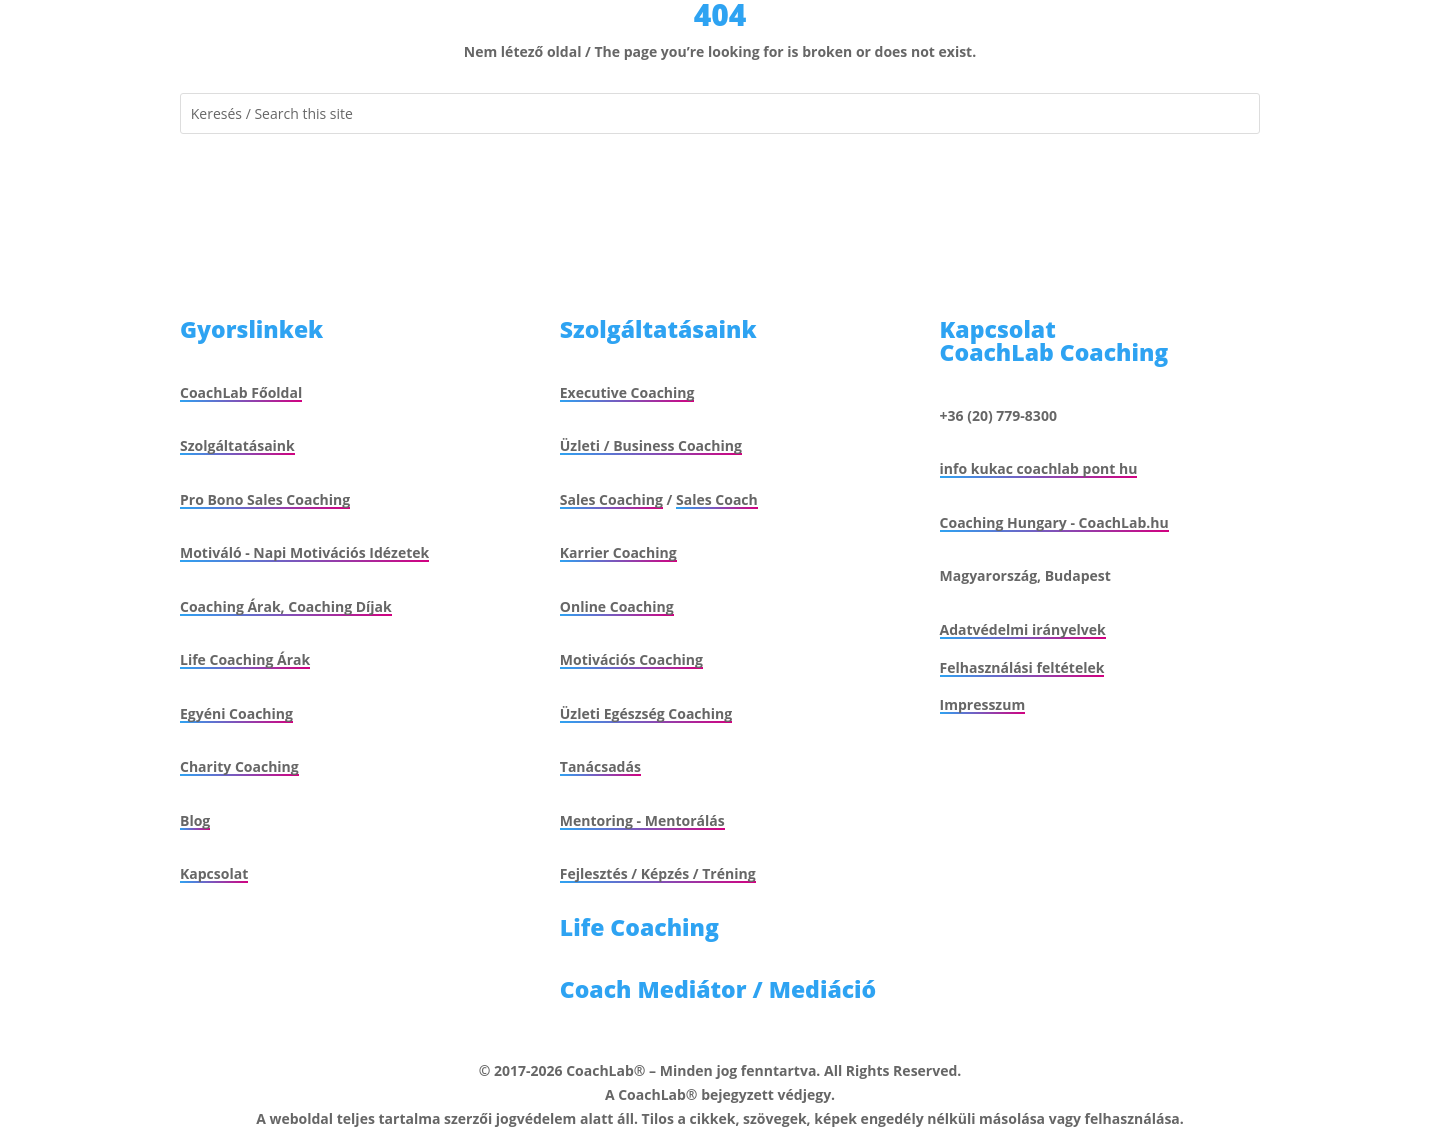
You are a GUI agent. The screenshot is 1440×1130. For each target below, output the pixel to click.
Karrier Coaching (618, 552)
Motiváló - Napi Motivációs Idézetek (304, 552)
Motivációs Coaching (631, 659)
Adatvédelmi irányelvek (1023, 629)
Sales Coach (717, 499)
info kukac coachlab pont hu (1039, 468)
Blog (195, 820)
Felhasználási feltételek (1022, 667)
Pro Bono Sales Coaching (265, 499)
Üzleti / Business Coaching (651, 445)
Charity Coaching (239, 766)
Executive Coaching (627, 392)
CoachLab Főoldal (241, 392)
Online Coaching (617, 606)
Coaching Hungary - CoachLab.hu (1054, 522)
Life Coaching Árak (245, 659)
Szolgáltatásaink (237, 445)
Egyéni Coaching (236, 713)
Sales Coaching (611, 499)
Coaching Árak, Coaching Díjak (286, 606)
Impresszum (983, 704)
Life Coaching (639, 927)
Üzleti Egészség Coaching (646, 713)
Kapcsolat (214, 873)
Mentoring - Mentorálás (642, 820)
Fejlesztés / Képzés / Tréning (658, 873)
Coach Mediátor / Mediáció (718, 989)
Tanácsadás (600, 766)
